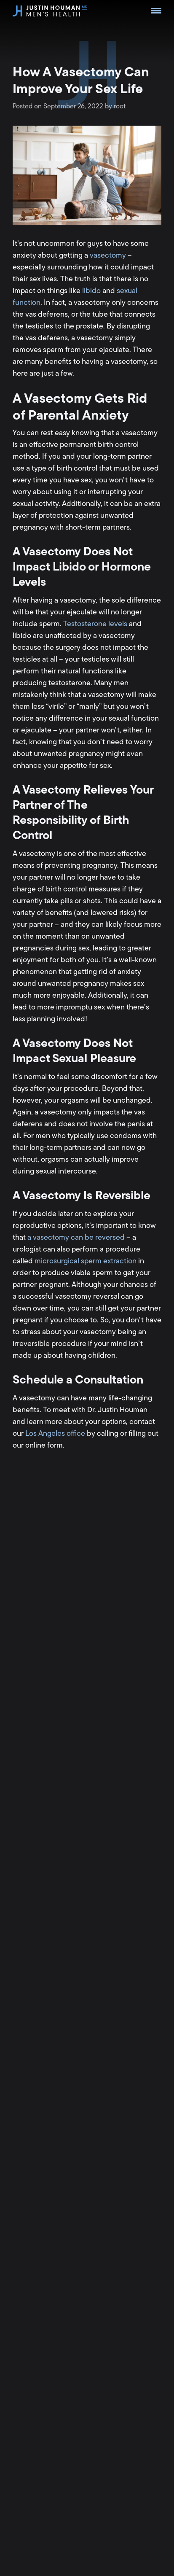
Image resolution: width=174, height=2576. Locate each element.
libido (91, 290)
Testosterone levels (95, 623)
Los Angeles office (55, 1433)
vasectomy (108, 255)
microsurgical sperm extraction (86, 1260)
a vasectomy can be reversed (76, 1237)
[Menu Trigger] (156, 10)
